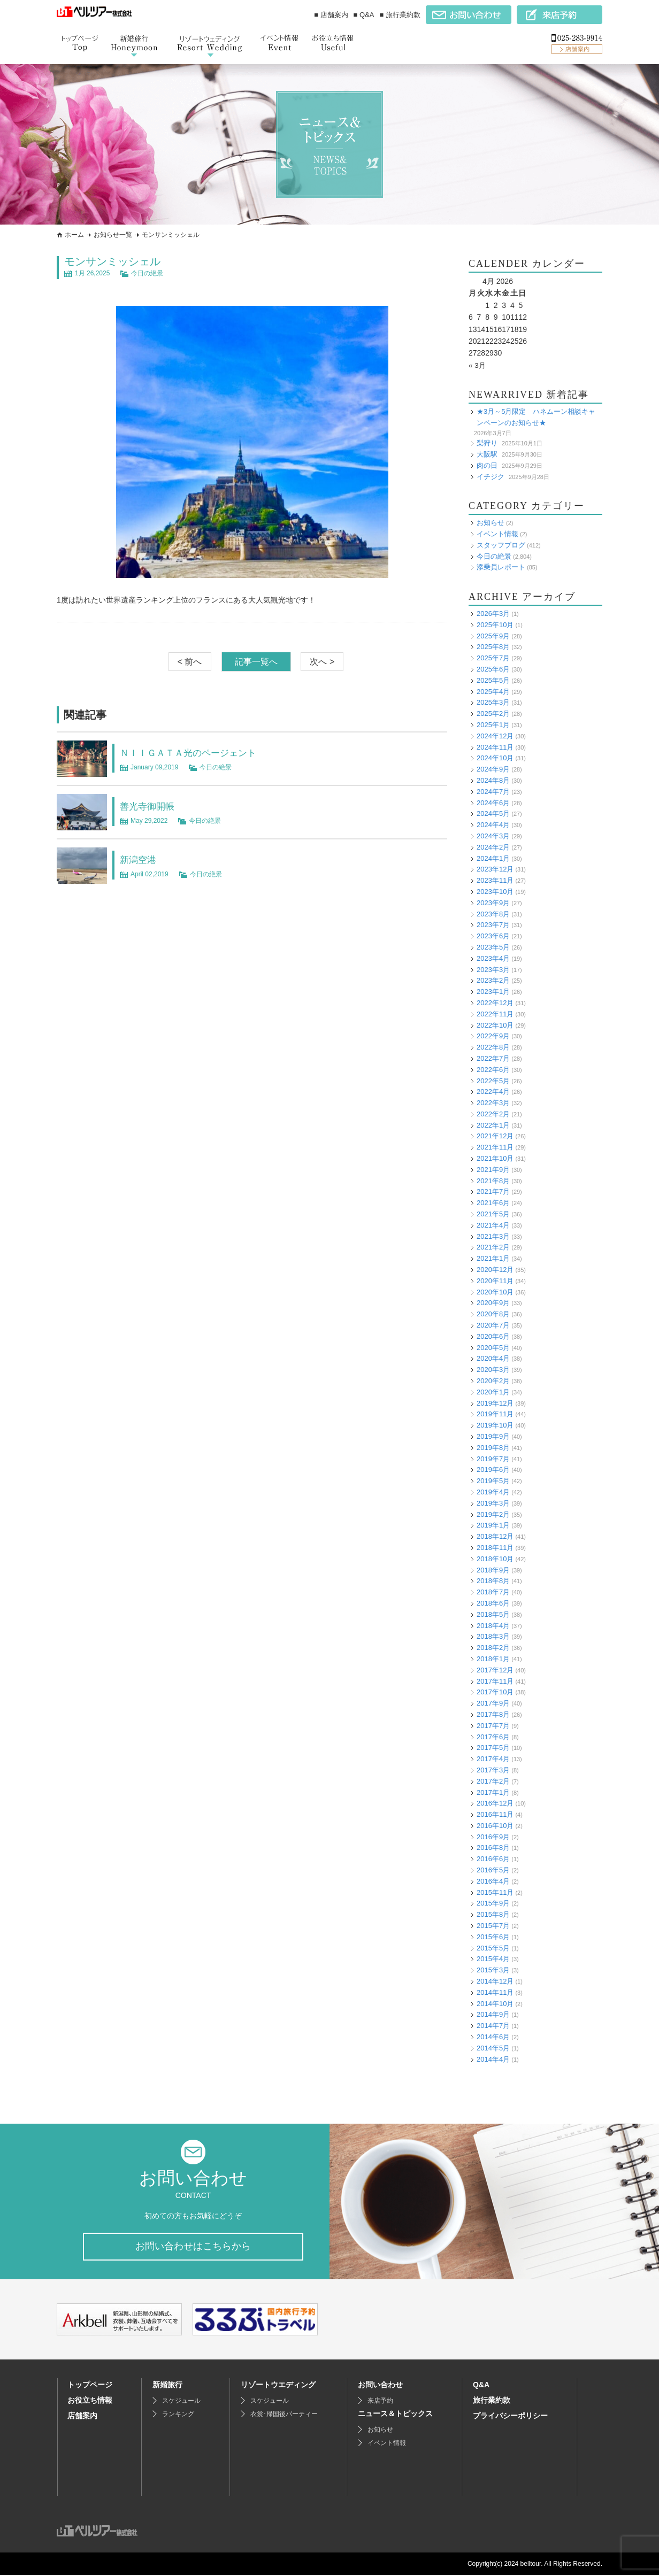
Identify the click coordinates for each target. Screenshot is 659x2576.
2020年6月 (493, 1336)
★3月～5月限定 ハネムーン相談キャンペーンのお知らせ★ (536, 417)
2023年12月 (495, 869)
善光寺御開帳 (152, 806)
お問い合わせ (380, 2385)
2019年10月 (495, 1425)
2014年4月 (493, 2059)
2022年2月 (493, 1114)
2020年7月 (493, 1325)
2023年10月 (495, 892)
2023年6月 (493, 936)
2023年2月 (493, 980)
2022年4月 (493, 1092)
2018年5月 (493, 1614)
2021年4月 (493, 1225)
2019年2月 (493, 1514)
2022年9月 (493, 1036)
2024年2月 (493, 847)
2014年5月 (493, 2048)
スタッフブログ (501, 545)
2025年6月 (493, 669)
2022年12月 (495, 1003)
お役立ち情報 (89, 2401)
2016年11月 (495, 1814)
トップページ (89, 2385)
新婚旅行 (167, 2385)
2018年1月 (493, 1659)
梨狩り (487, 443)
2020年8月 (493, 1314)
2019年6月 (493, 1470)
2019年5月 (493, 1481)
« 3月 (477, 365)
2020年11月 (495, 1281)
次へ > (322, 661)
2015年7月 (493, 1926)
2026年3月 (493, 614)
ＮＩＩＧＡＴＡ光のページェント (200, 752)
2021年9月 (493, 1170)
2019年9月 (493, 1436)
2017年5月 (493, 1748)
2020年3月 (493, 1370)
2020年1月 (493, 1392)
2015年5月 (493, 1947)
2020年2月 (493, 1381)
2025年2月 (493, 713)
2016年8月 (493, 1848)
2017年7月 (493, 1726)
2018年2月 (493, 1648)
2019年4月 (493, 1492)
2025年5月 (493, 680)
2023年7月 (493, 925)
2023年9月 (493, 903)
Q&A (481, 2385)
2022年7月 (493, 1058)
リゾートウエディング (278, 2385)
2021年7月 (493, 1191)
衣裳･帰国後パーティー (284, 2415)
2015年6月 (493, 1937)
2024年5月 (493, 813)
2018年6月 (493, 1603)
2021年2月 (493, 1247)
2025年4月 (493, 691)
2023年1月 (493, 992)
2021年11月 (495, 1147)
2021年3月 (493, 1236)
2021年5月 (493, 1214)
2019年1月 (493, 1525)
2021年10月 (495, 1158)
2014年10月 (495, 2003)
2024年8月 (493, 780)
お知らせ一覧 (113, 234)
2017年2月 (493, 1781)
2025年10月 (495, 625)
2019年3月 (493, 1503)
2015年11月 (495, 1892)
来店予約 (380, 2401)
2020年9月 (493, 1303)
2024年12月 (495, 736)
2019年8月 (493, 1448)
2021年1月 (493, 1258)
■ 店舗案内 (331, 15)
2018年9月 (493, 1569)
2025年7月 (493, 658)
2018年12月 (495, 1536)
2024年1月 (493, 858)
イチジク (490, 476)
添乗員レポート (501, 567)
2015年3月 (493, 1970)
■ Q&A (364, 15)
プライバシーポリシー (510, 2416)
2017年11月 (495, 1681)
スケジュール (181, 2401)
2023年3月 (493, 969)
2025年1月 (493, 725)
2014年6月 (493, 2037)
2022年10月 (495, 1025)
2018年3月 (493, 1636)
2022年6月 (493, 1070)
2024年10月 (495, 758)
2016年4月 (493, 1881)
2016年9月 (493, 1837)
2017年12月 (495, 1670)
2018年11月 (495, 1548)
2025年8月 (493, 647)
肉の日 (487, 465)
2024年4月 (493, 825)
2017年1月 (493, 1792)
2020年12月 (495, 1270)
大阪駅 (487, 454)
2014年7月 (493, 2026)
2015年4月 (493, 1959)
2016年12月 (495, 1803)
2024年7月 (493, 792)
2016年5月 (493, 1870)
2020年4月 (493, 1358)
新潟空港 (141, 859)
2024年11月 (495, 747)
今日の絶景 (147, 273)
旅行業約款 (491, 2401)
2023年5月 (493, 947)
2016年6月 (493, 1859)
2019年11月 (495, 1414)
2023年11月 (495, 880)
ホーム (74, 234)
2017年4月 (493, 1759)
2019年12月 (495, 1403)
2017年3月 (493, 1770)
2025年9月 (493, 635)
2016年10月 (495, 1826)
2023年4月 (493, 958)
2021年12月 (495, 1136)
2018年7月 (493, 1592)
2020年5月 (493, 1347)
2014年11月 (495, 1992)
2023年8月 (493, 913)
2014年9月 (493, 2014)
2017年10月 (495, 1692)
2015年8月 (493, 1914)
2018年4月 (493, 1625)
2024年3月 (493, 836)
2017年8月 (493, 1714)
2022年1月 (493, 1125)
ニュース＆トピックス (395, 2414)
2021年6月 (493, 1203)
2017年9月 (493, 1703)
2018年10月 (495, 1559)
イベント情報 (497, 534)
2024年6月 (493, 802)
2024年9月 (493, 769)
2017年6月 (493, 1736)
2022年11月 (495, 1014)
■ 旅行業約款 (400, 15)
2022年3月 (493, 1103)
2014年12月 (495, 1981)
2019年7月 (493, 1458)
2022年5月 (493, 1080)
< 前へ (190, 661)
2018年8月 (493, 1581)
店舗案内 (82, 2416)
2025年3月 (493, 702)
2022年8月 (493, 1047)
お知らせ (490, 523)
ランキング (178, 2415)
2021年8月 (493, 1181)
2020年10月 (495, 1291)
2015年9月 (493, 1903)
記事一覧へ (256, 661)
